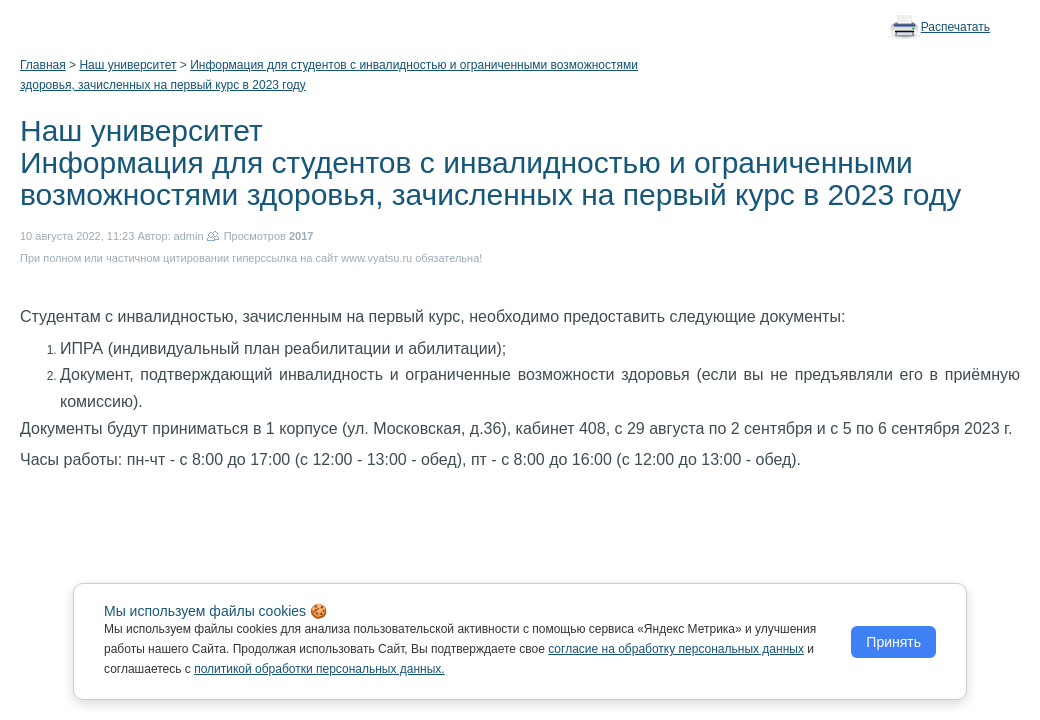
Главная (43, 65)
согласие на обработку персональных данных (676, 649)
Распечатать (955, 27)
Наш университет (127, 65)
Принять (893, 642)
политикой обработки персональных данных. (319, 669)
